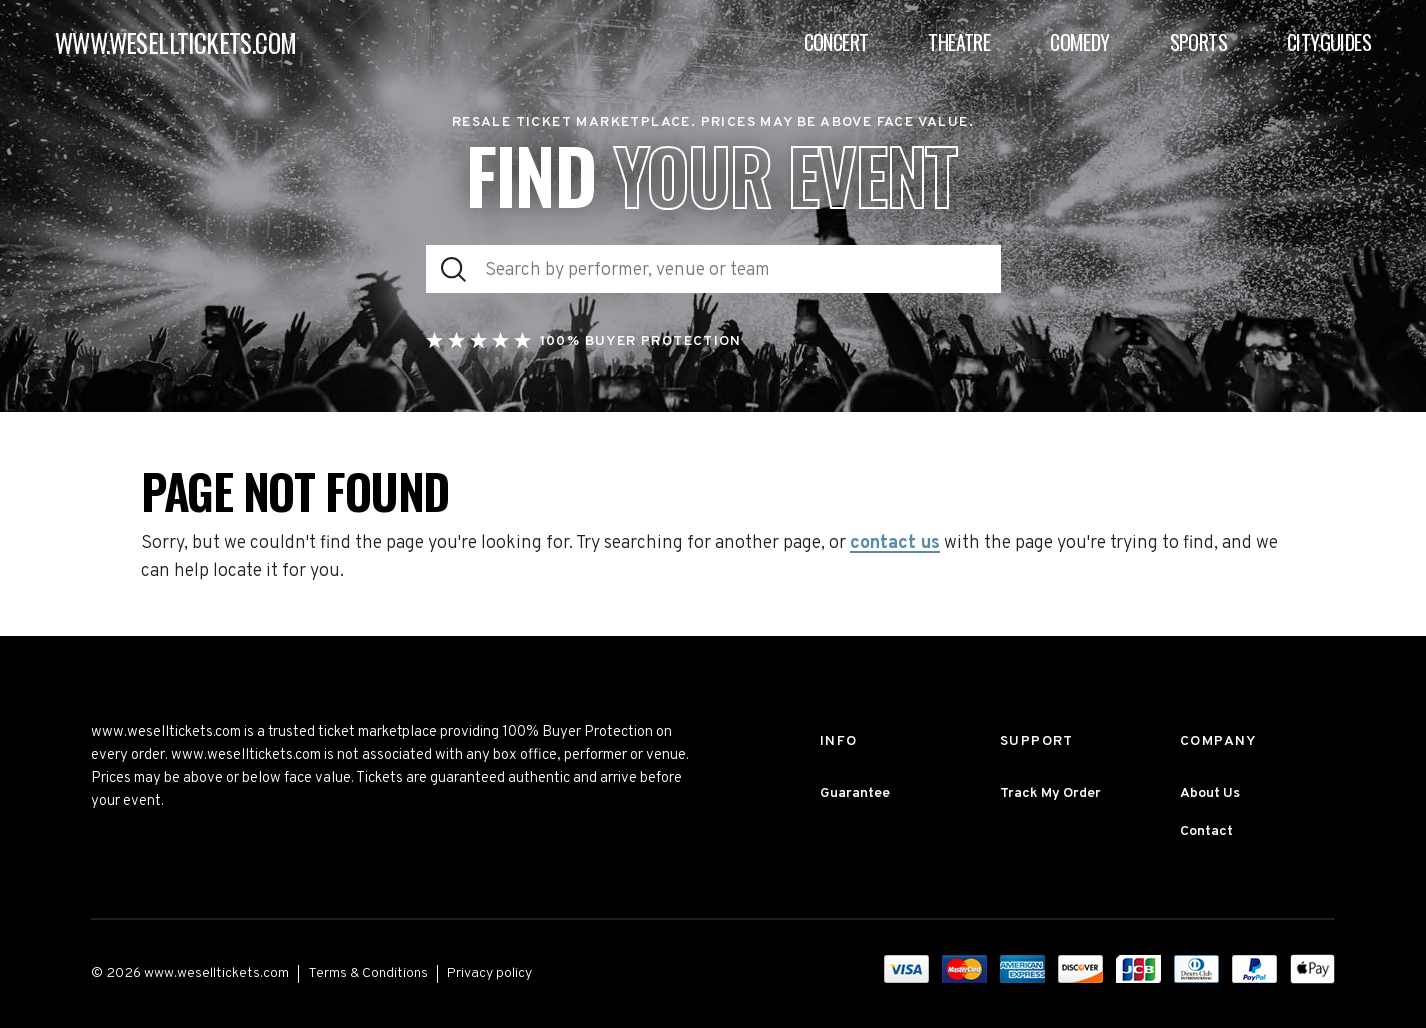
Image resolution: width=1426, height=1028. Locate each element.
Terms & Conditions (368, 973)
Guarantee (855, 793)
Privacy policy (489, 973)
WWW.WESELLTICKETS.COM (175, 42)
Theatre (959, 42)
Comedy (1079, 42)
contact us (895, 544)
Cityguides (1329, 42)
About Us (1210, 793)
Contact (1206, 831)
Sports (1198, 42)
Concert (836, 42)
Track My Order (1050, 793)
